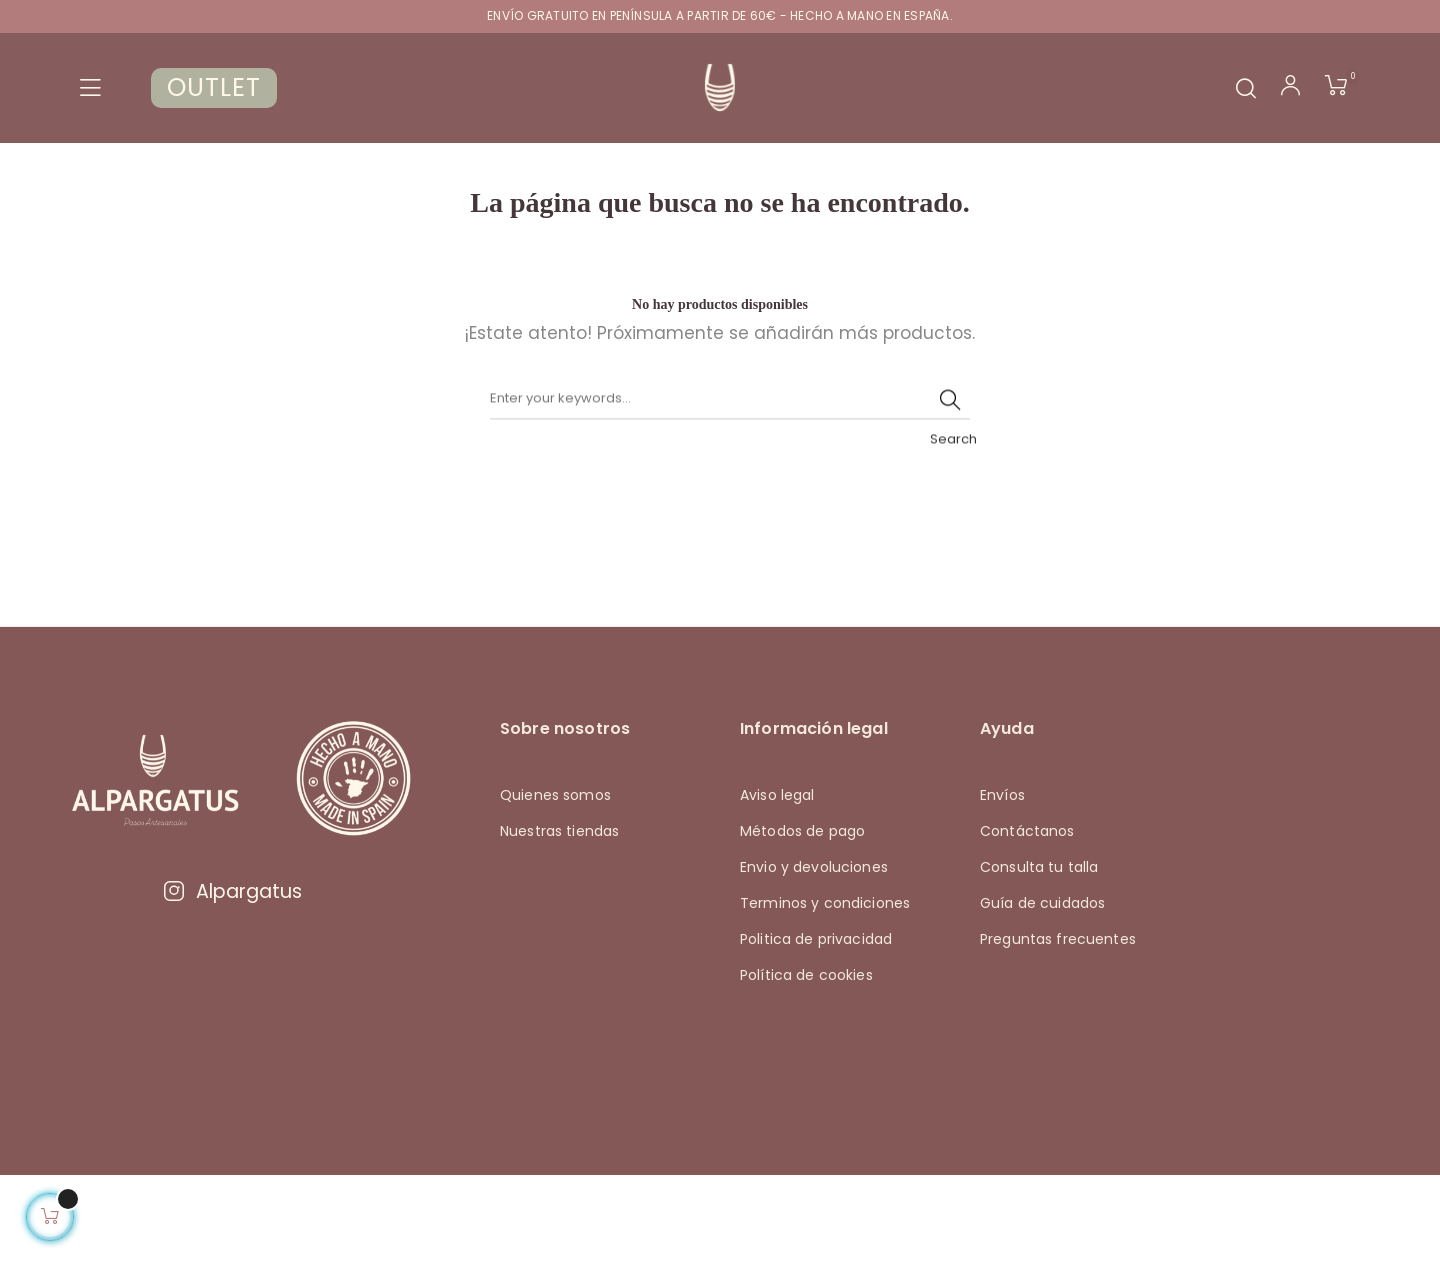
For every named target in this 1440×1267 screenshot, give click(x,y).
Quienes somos (555, 887)
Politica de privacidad (816, 1031)
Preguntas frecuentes (1058, 1031)
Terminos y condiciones (825, 995)
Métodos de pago (802, 923)
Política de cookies (806, 1067)
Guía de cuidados (1042, 995)
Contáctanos (1027, 923)
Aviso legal (777, 887)
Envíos (1002, 887)
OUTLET (214, 87)
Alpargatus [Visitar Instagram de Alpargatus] (232, 983)
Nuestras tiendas (559, 923)
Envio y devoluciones (814, 959)
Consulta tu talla (1039, 959)
